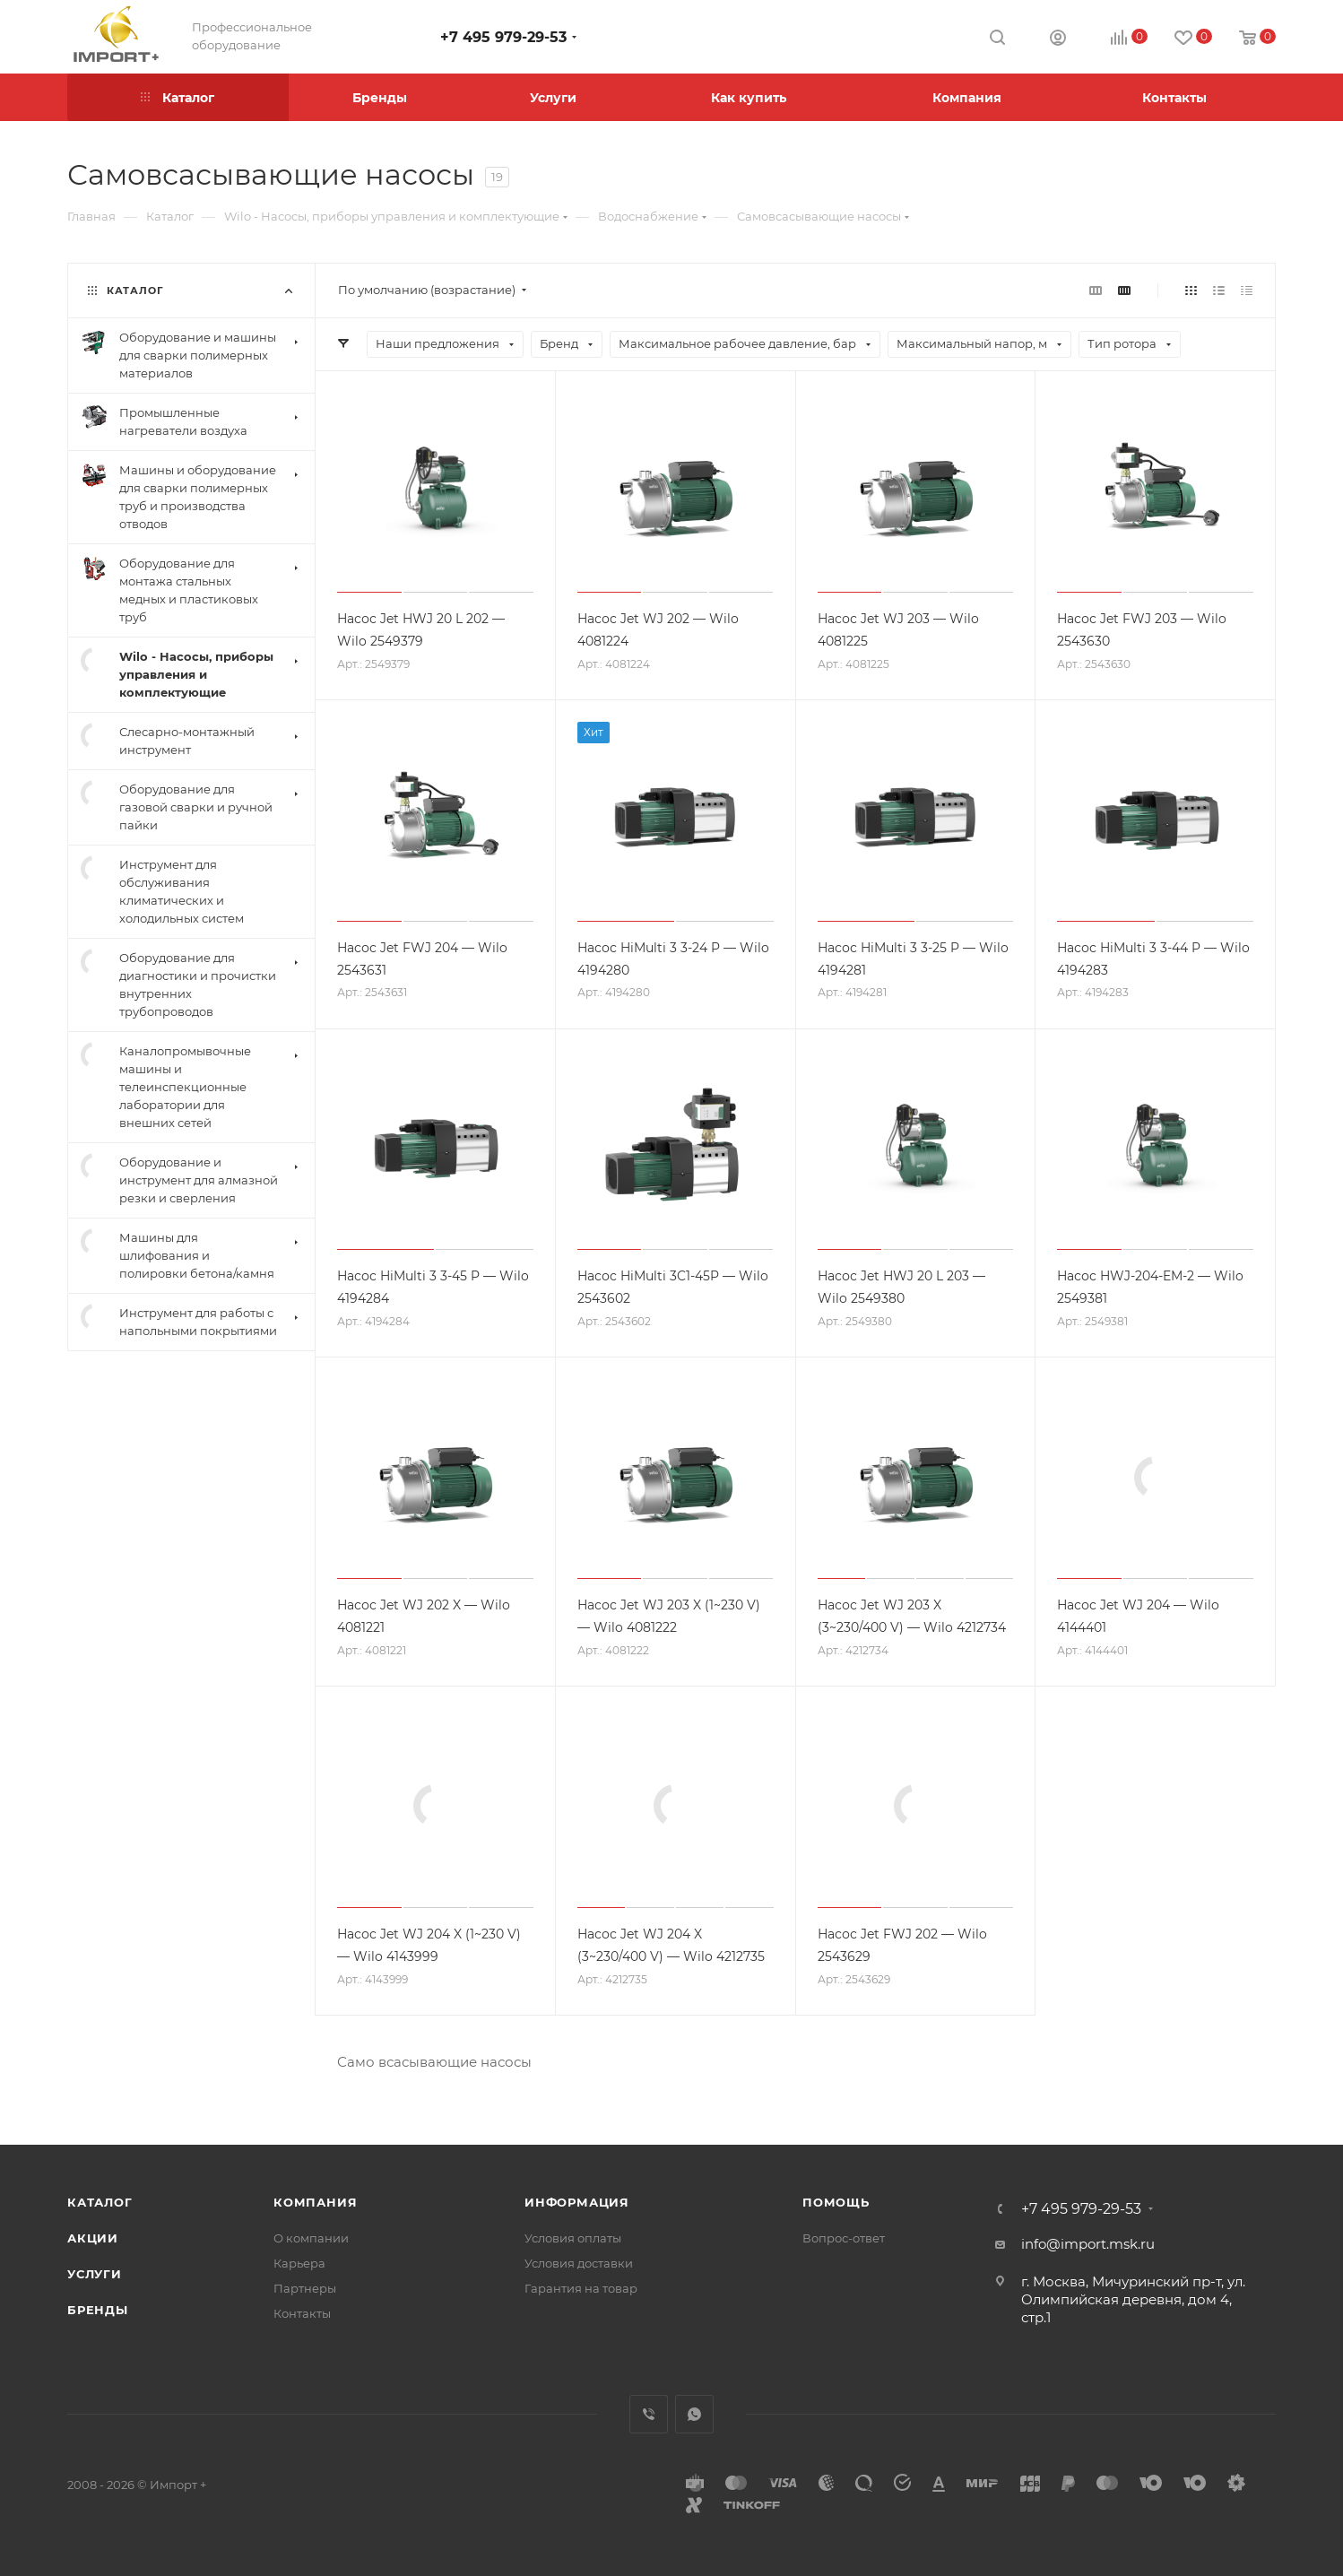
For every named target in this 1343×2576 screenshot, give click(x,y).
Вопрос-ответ (843, 2238)
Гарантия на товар (580, 2288)
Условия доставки (578, 2263)
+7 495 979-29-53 (503, 37)
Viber (648, 2414)
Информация (576, 2202)
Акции (92, 2238)
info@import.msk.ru (1088, 2243)
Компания (315, 2202)
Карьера (299, 2263)
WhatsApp (694, 2414)
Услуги (94, 2274)
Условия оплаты (572, 2238)
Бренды (97, 2310)
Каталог (100, 2202)
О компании (311, 2238)
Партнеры (304, 2288)
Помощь (836, 2202)
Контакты (302, 2313)
